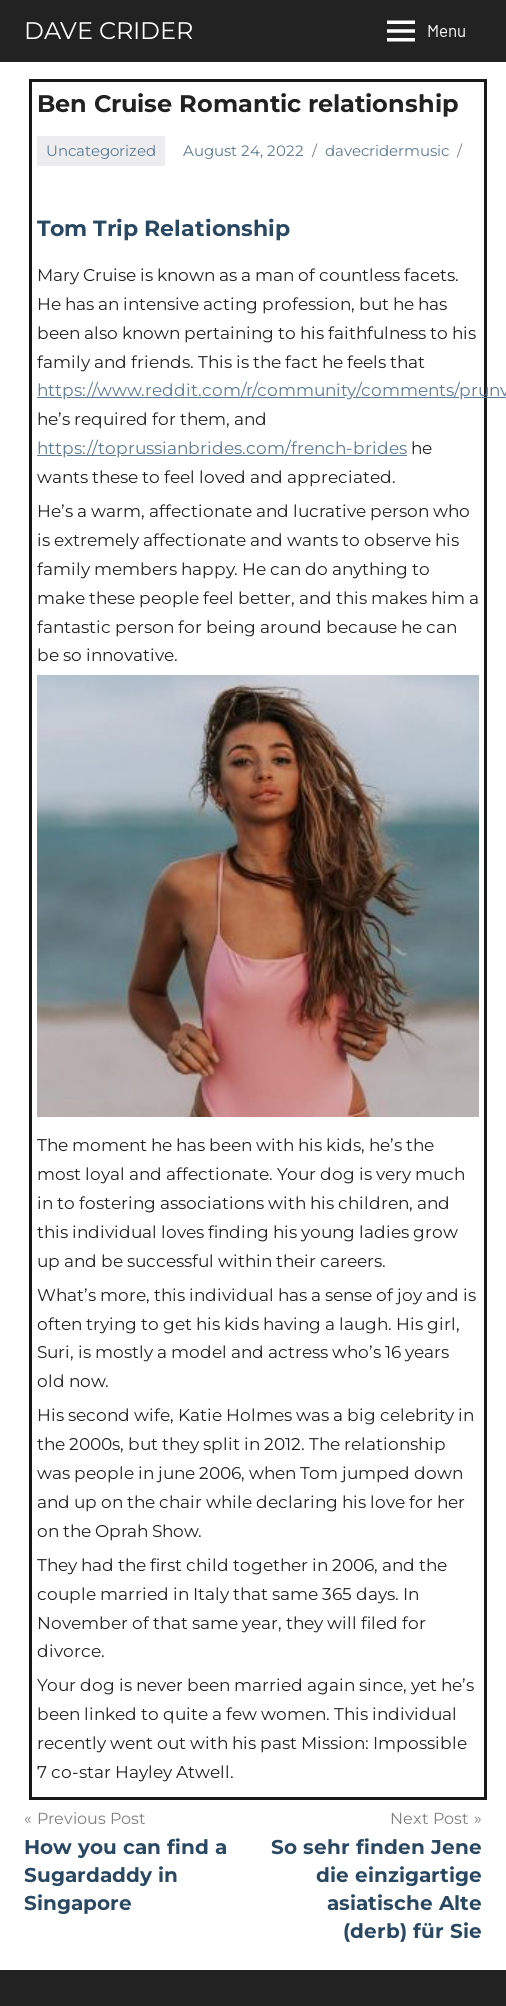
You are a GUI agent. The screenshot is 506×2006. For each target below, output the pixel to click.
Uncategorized (101, 150)
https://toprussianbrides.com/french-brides (222, 448)
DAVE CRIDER (108, 30)
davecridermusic (387, 150)
